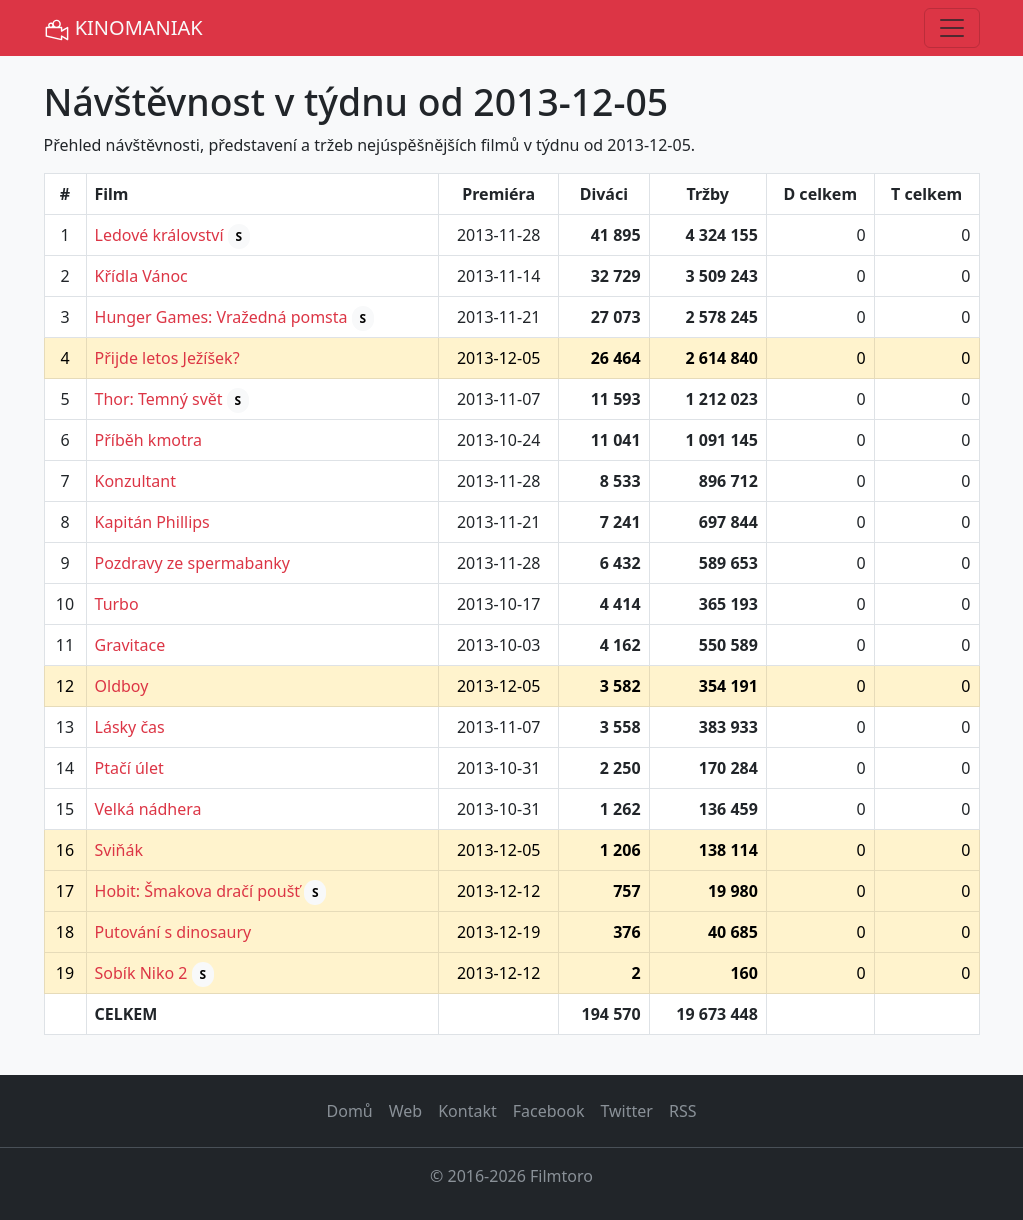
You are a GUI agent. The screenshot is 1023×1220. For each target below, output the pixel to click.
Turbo (117, 604)
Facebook (549, 1111)
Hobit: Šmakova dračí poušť (198, 891)
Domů (350, 1111)
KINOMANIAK (123, 28)
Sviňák (119, 850)
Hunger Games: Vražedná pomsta (221, 317)
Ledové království (159, 235)
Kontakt (467, 1111)
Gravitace (130, 645)
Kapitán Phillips (152, 522)
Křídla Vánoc (141, 276)
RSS (683, 1111)
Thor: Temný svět (159, 399)
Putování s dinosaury (173, 932)
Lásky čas (130, 727)
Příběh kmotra (149, 440)
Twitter (626, 1111)
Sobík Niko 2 (141, 973)
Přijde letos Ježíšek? (167, 358)
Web (405, 1111)
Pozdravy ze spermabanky (192, 563)
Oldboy (122, 686)
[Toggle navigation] (952, 28)
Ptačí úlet (129, 768)
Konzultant (135, 481)
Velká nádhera (148, 809)
